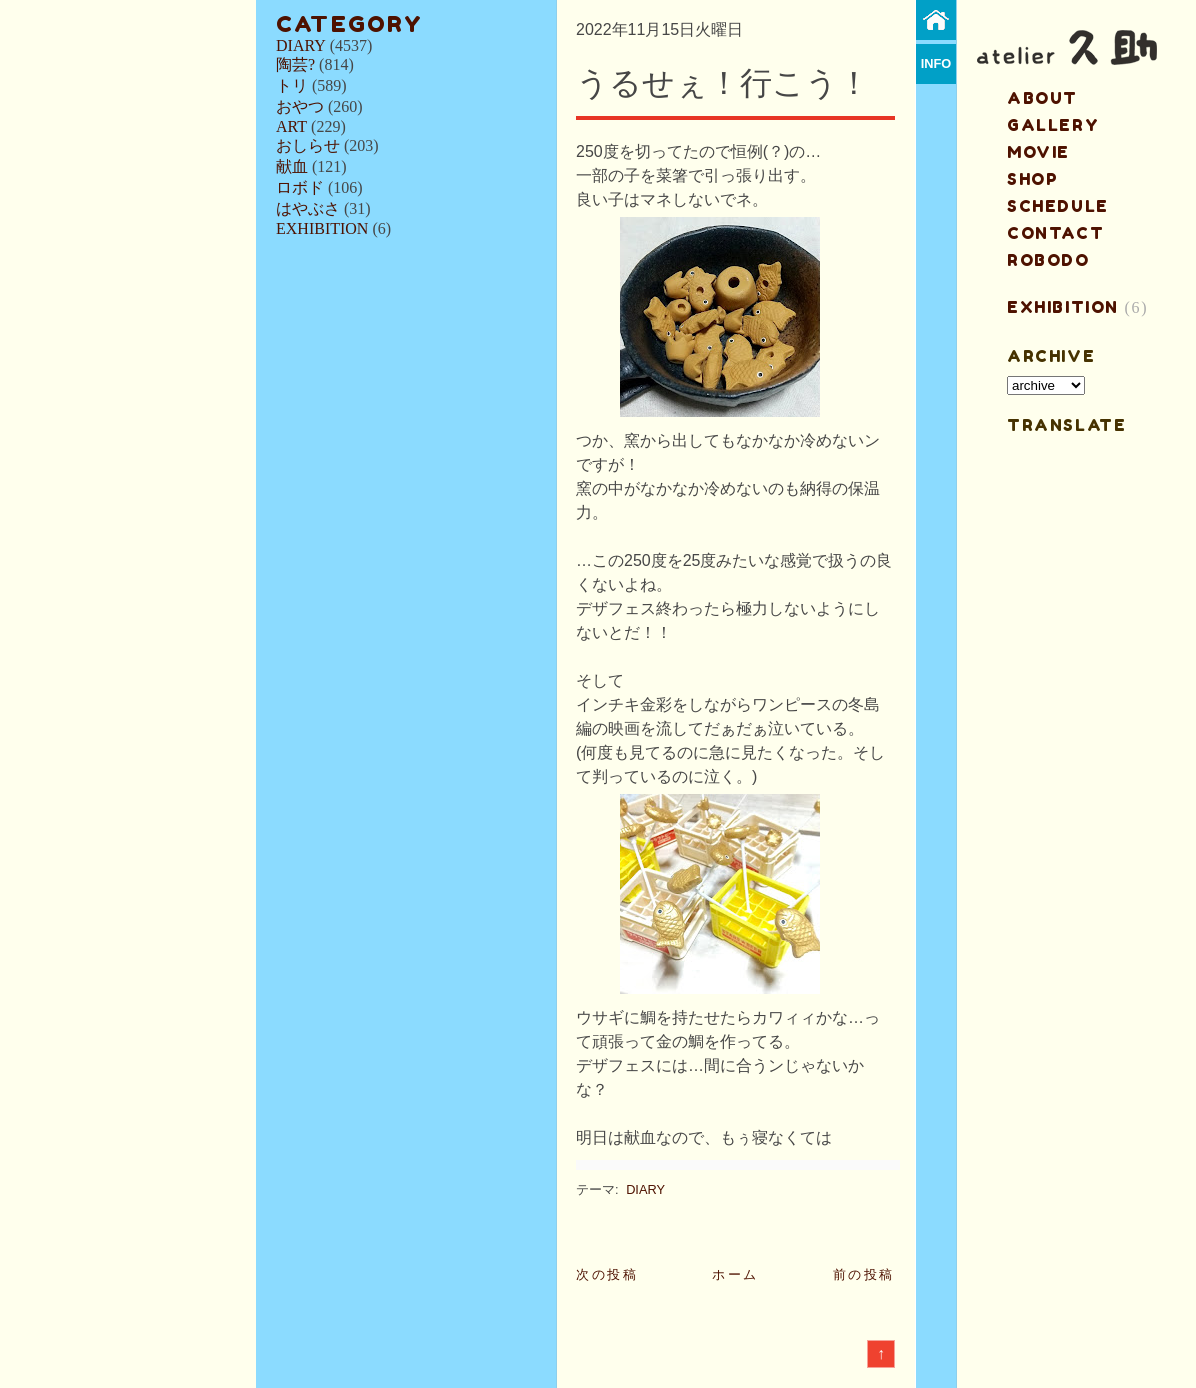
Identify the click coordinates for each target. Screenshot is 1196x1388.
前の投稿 (864, 1274)
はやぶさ (308, 208)
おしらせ (308, 145)
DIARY (301, 45)
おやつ (300, 106)
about (1042, 98)
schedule (1058, 206)
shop (1032, 179)
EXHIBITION (322, 228)
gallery (1053, 125)
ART (291, 126)
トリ (292, 85)
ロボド (300, 187)
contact (1055, 233)
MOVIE (1038, 152)
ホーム (735, 1274)
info (936, 63)
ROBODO (1048, 260)
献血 (292, 166)
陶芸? (295, 64)
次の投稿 (607, 1274)
